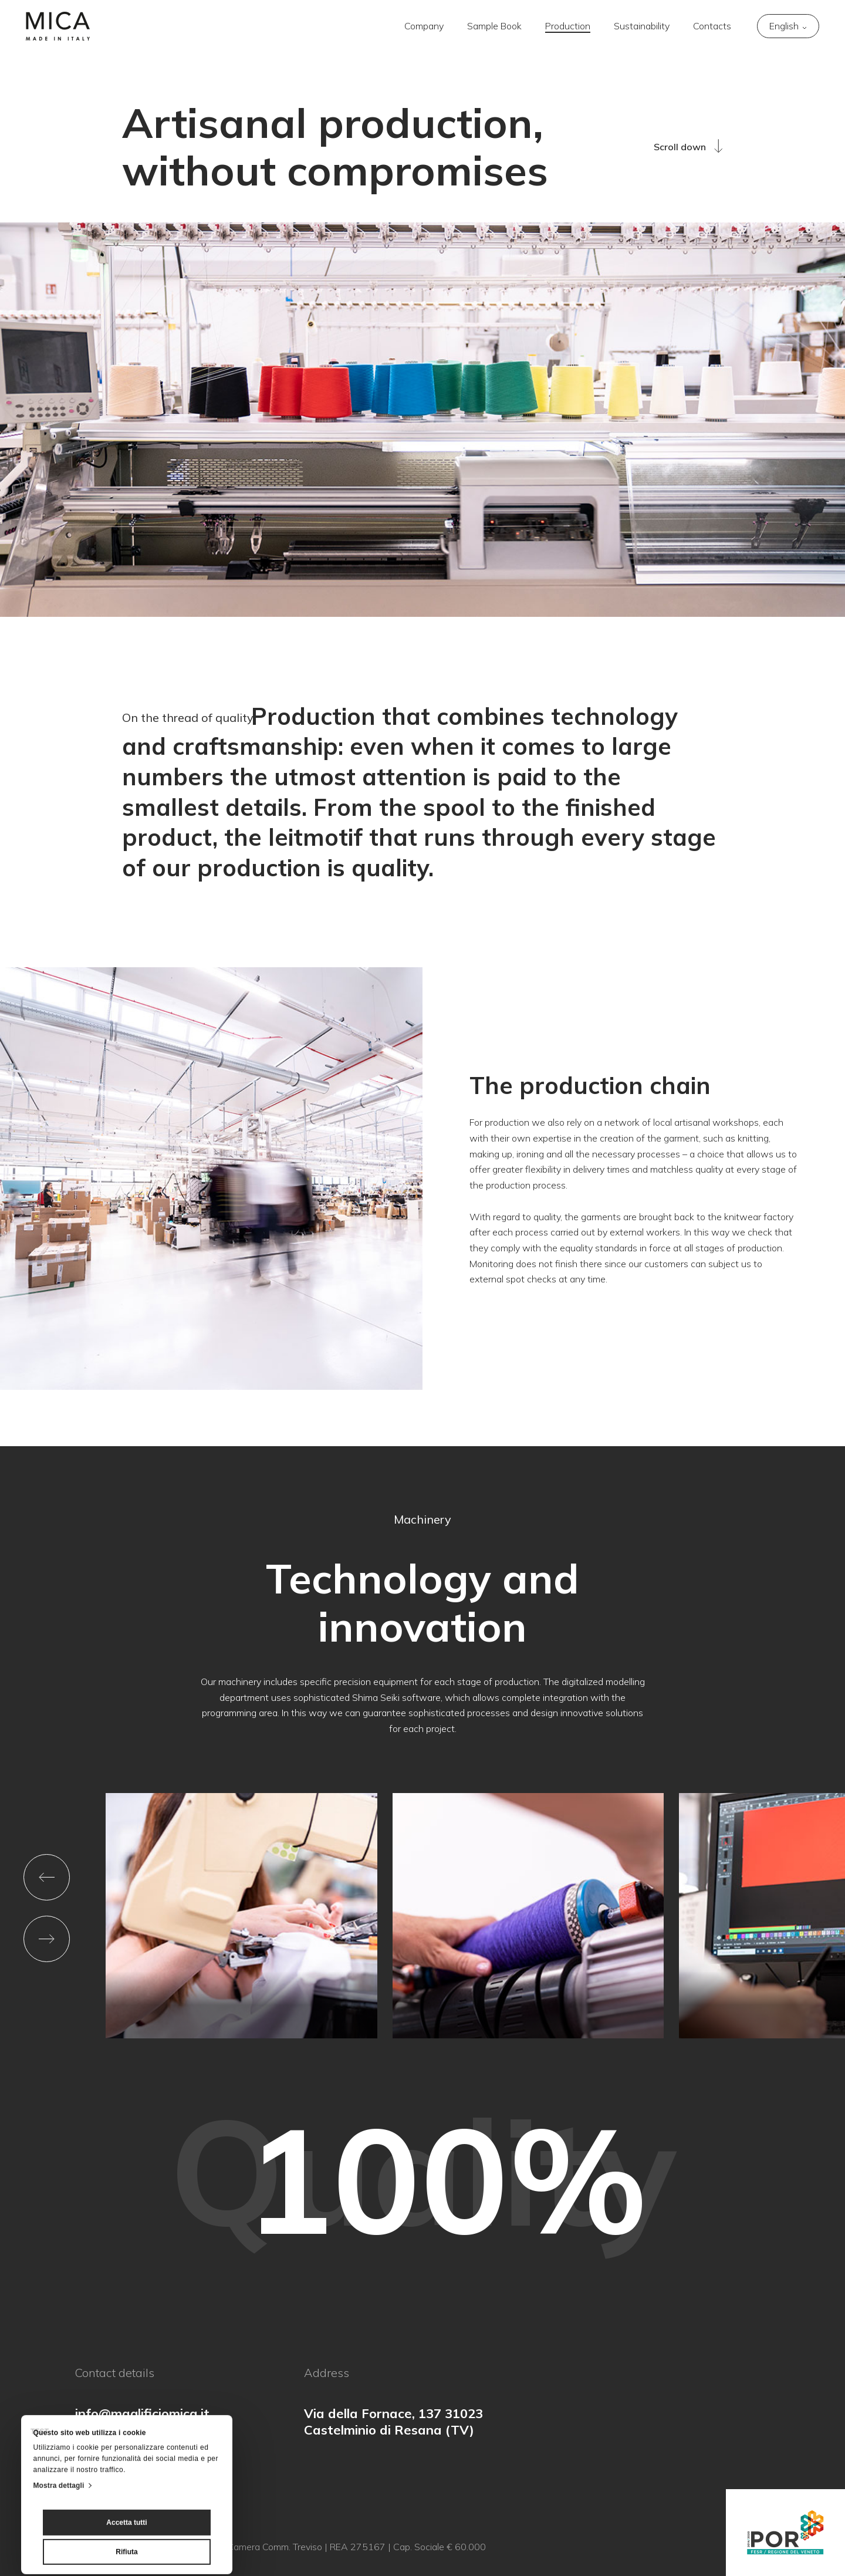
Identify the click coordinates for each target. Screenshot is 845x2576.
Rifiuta (126, 2476)
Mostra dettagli (58, 2410)
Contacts (712, 26)
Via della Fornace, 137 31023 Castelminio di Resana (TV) (393, 2422)
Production (567, 26)
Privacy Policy (103, 2547)
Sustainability (642, 26)
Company (424, 26)
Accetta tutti (126, 2447)
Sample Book (494, 26)
